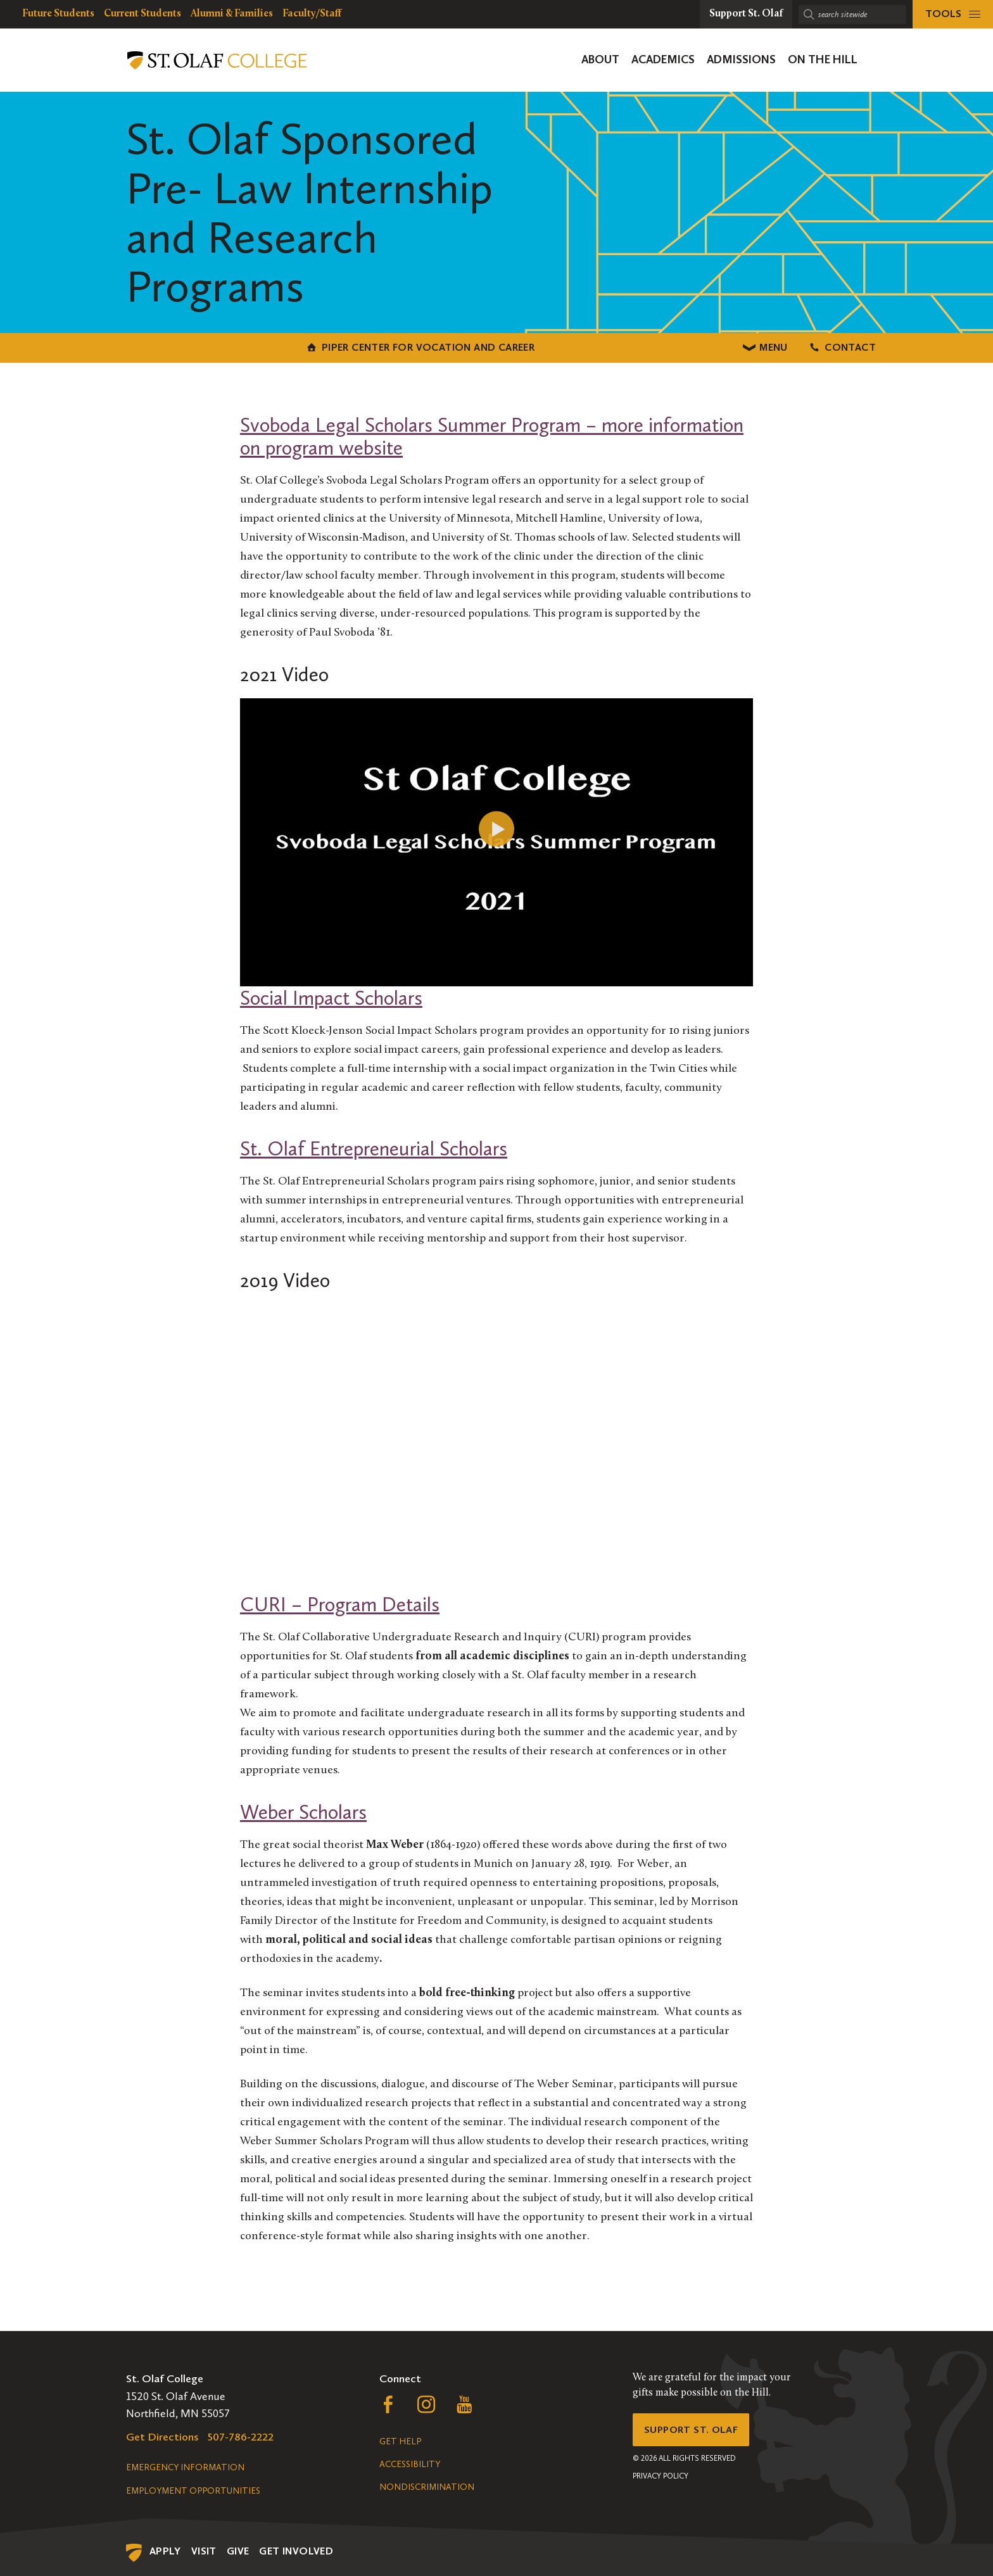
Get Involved (296, 2549)
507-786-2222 (241, 2435)
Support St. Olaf (696, 2430)
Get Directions (162, 2435)
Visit (204, 2549)
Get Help (400, 2439)
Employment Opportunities (193, 2489)
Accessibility (409, 2462)
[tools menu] (953, 14)
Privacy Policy (660, 2478)
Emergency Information (185, 2465)
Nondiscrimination (426, 2485)
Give (238, 2549)
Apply (165, 2549)
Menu (496, 347)
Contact (756, 347)
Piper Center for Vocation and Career (237, 347)
